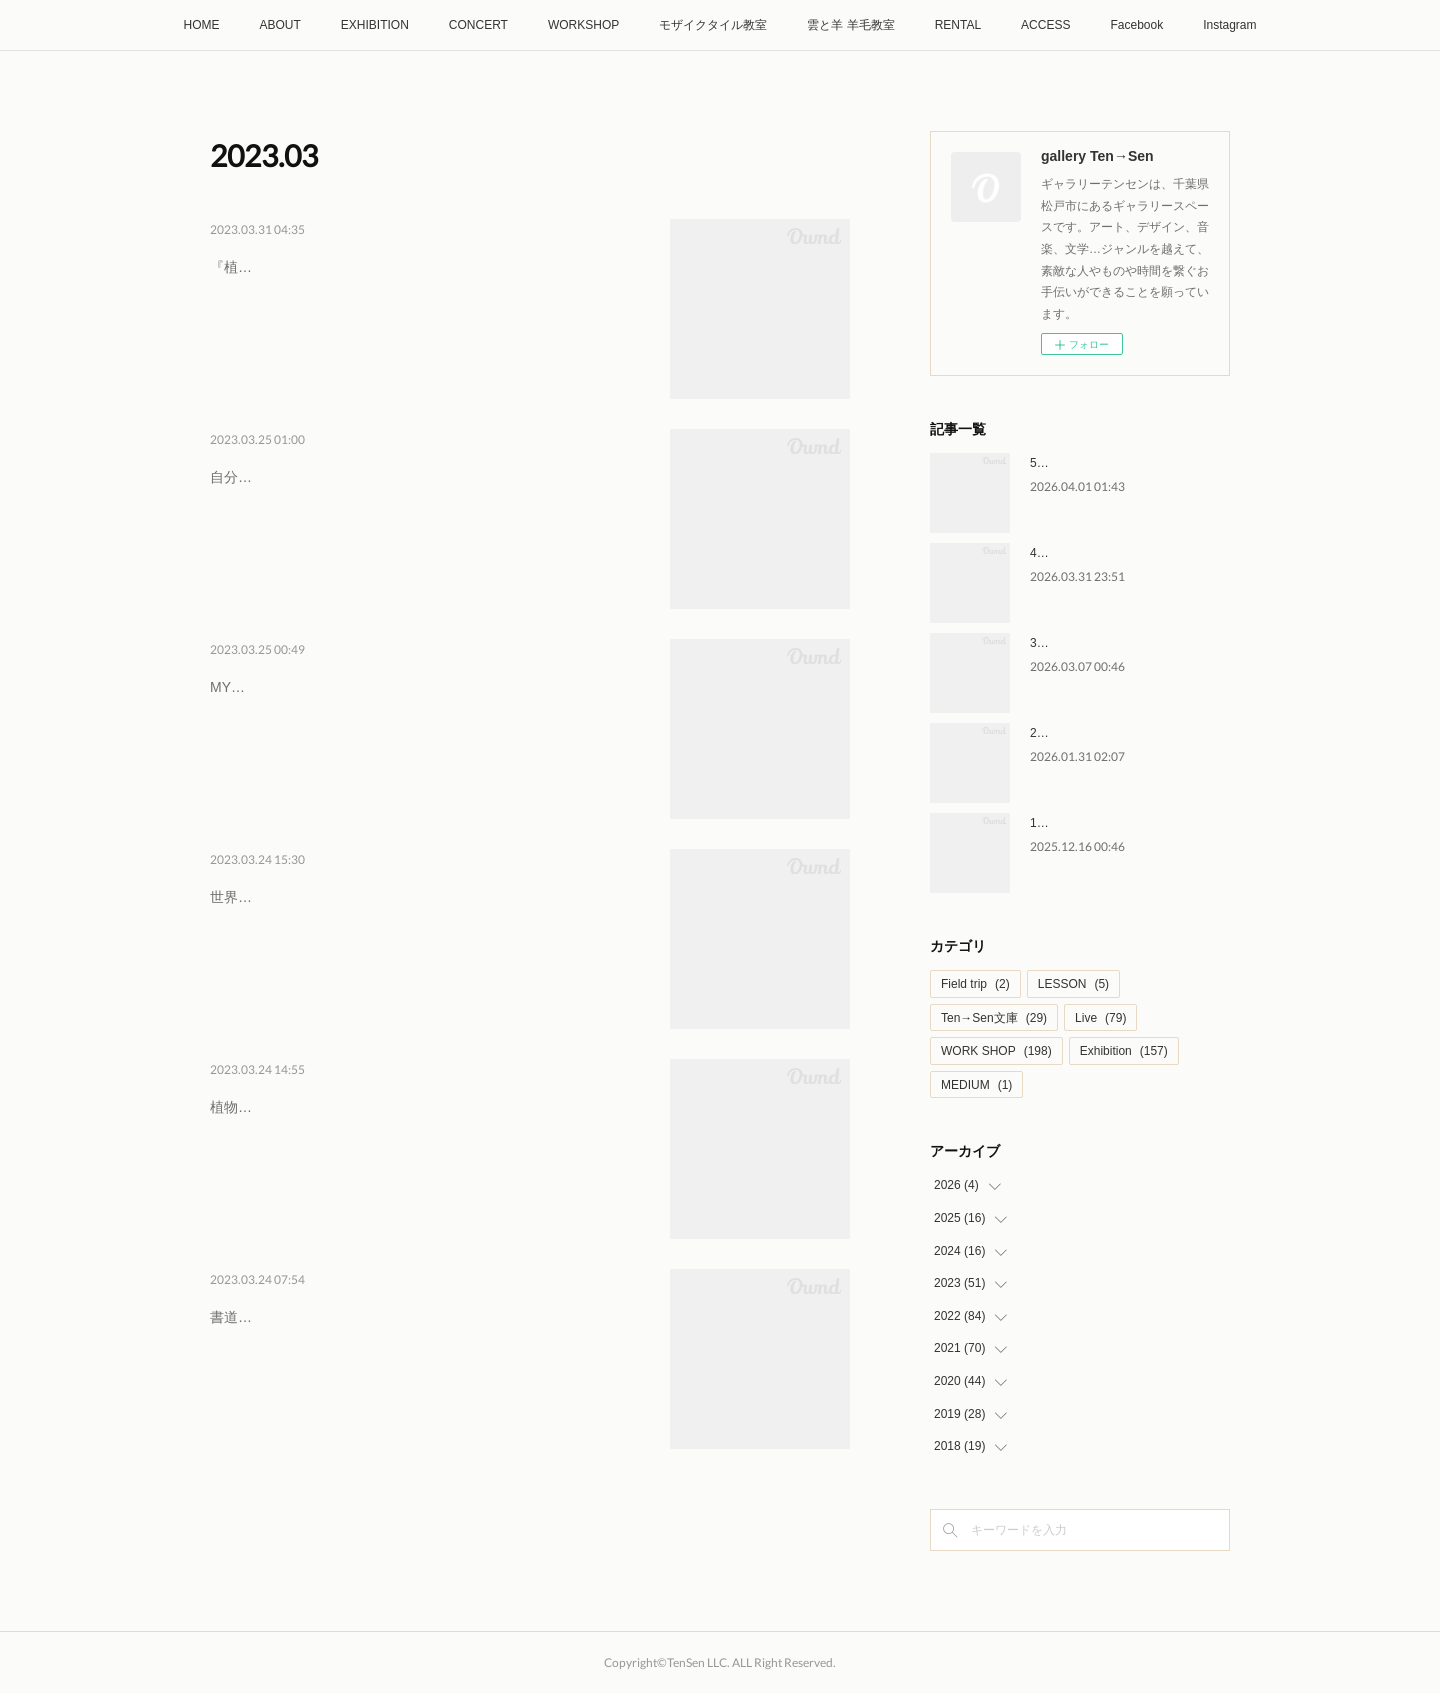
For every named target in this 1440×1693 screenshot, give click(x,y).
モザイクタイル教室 (713, 25)
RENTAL (958, 25)
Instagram (1229, 25)
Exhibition (1124, 1051)
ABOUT (279, 25)
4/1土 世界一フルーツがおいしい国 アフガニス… (429, 893)
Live (1100, 1018)
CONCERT (478, 25)
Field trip (975, 984)
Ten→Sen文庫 (994, 1018)
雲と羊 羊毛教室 (850, 25)
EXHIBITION (375, 25)
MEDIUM (976, 1085)
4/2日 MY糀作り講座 (303, 683)
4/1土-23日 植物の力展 (313, 1103)
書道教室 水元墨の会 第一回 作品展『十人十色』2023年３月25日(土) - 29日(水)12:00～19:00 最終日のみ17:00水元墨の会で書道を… (426, 1368)
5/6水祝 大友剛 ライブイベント (1113, 463)
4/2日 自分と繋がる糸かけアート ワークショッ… (429, 473)
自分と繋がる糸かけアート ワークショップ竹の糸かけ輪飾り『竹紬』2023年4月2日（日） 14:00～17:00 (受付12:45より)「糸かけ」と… (429, 528)
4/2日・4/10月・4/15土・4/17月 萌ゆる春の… (422, 263)
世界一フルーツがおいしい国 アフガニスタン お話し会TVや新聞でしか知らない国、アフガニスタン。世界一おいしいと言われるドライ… (427, 948)
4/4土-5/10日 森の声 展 (1091, 553)
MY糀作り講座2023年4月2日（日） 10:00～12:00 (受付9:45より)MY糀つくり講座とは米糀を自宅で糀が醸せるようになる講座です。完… (427, 738)
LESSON (1073, 984)
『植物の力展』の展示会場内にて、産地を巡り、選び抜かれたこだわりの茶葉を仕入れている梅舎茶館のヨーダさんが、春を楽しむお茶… (427, 318)
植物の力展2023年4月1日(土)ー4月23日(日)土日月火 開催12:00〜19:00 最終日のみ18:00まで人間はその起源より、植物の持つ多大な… (429, 1158)
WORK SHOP (996, 1051)
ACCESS (1045, 25)
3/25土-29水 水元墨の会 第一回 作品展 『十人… (425, 1313)
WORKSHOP (583, 25)
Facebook (1136, 25)
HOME (201, 25)
